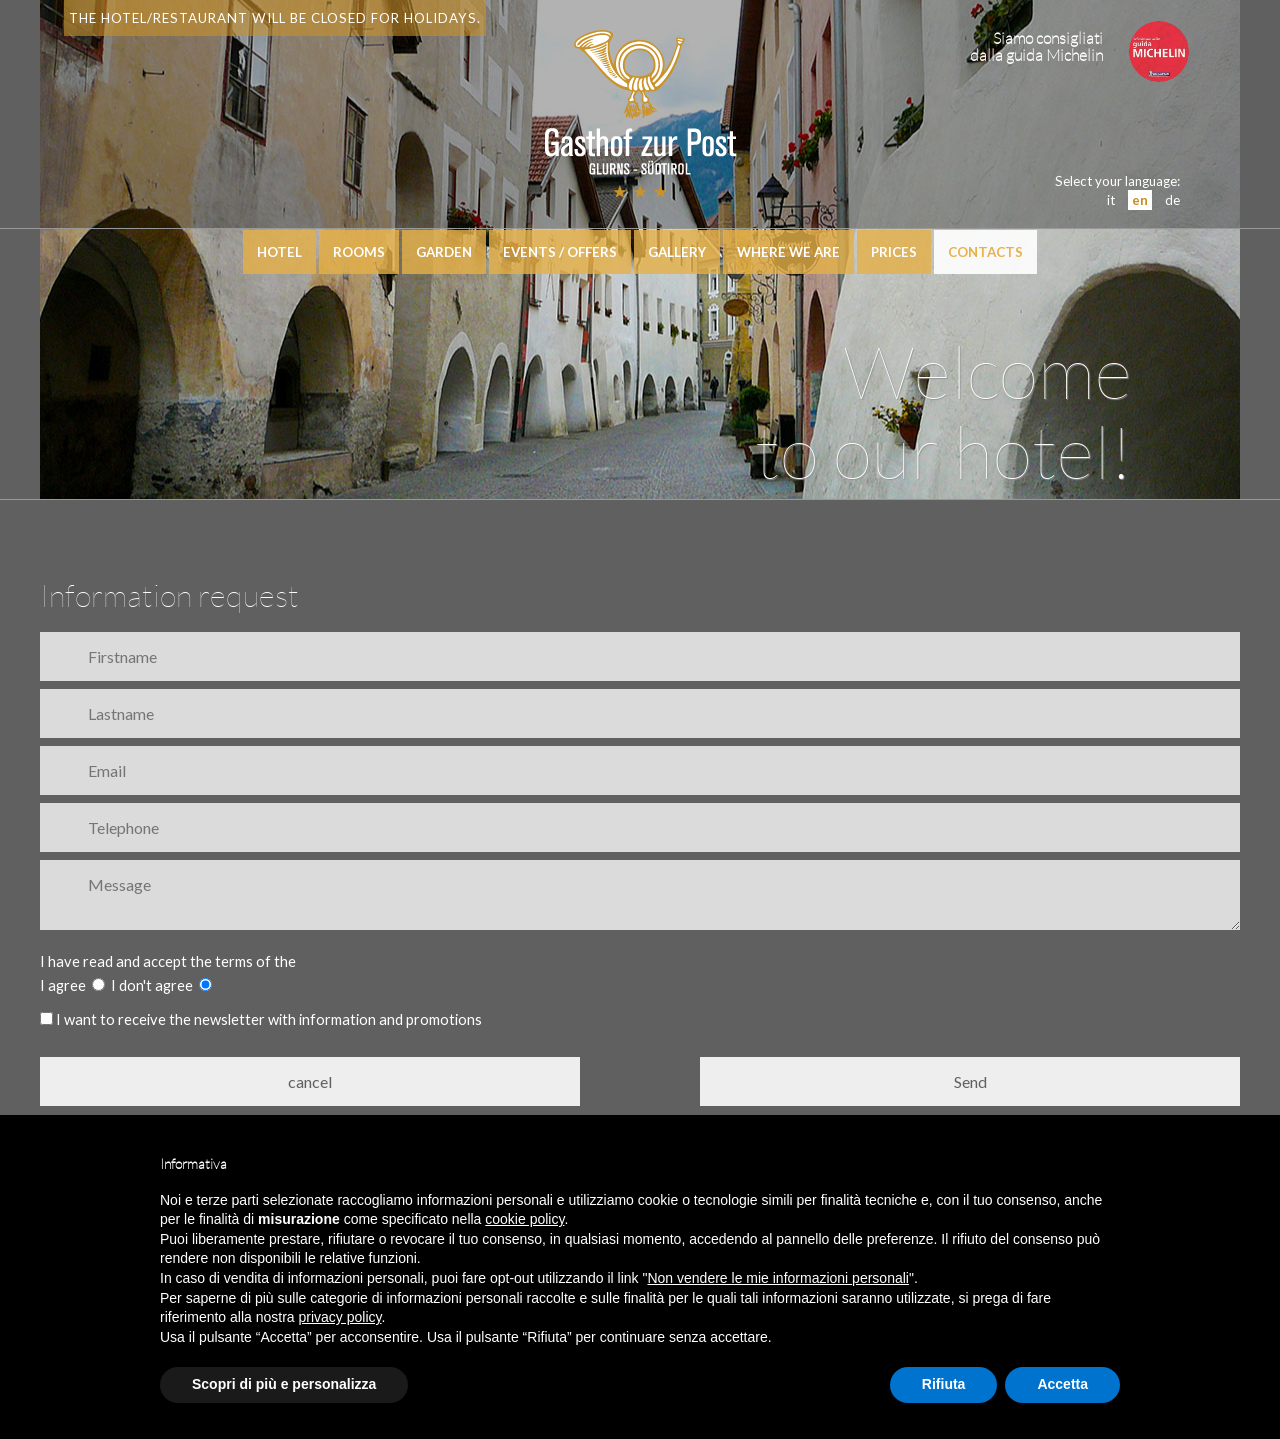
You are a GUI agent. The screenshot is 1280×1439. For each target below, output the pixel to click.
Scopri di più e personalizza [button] (284, 1384)
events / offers (560, 252)
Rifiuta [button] (944, 1384)
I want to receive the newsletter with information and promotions (261, 1019)
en (1140, 200)
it (1111, 200)
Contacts (985, 252)
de (1172, 200)
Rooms (359, 252)
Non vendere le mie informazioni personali (777, 1278)
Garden (444, 252)
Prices (894, 252)
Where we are (788, 252)
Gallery (677, 252)
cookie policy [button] (524, 1219)
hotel (279, 252)
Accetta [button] (1062, 1384)
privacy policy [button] (340, 1317)
